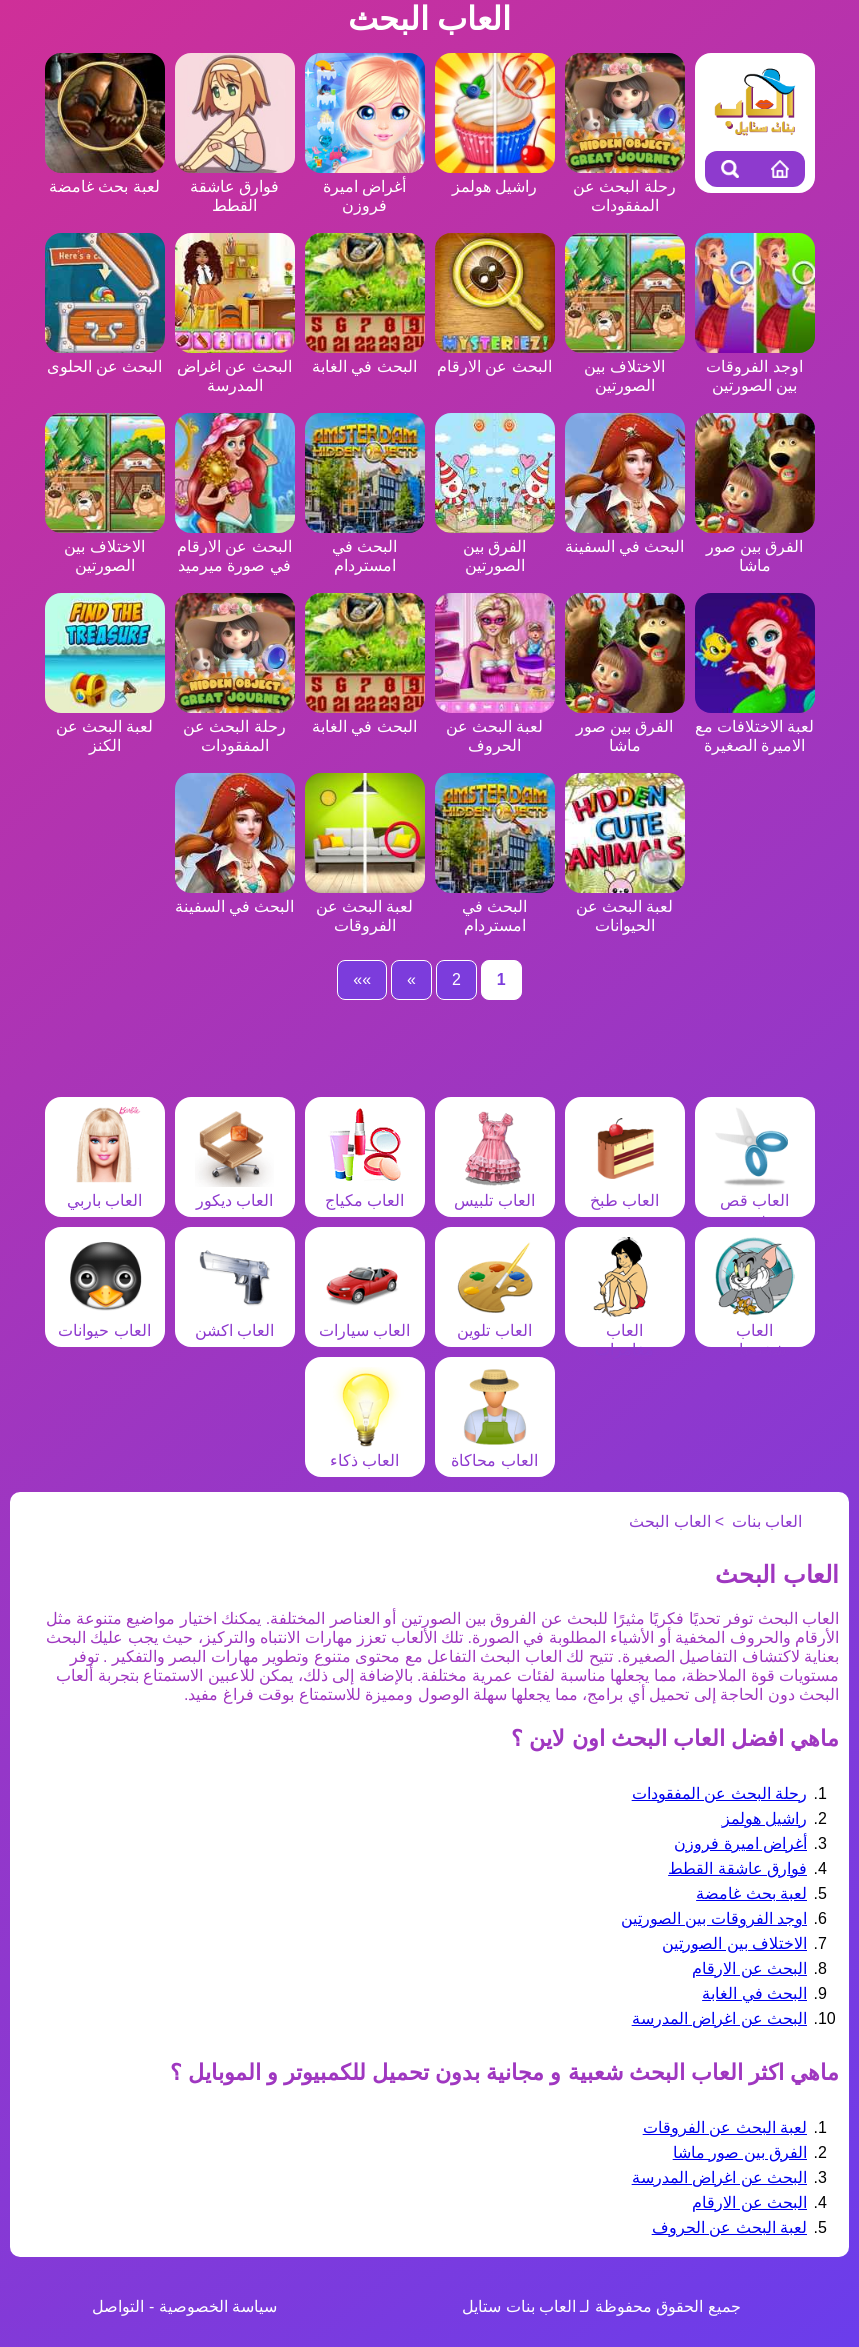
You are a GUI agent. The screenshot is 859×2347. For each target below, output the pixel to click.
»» (362, 979)
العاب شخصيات (755, 1330)
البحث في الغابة (754, 1993)
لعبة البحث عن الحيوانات (625, 906)
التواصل (118, 2306)
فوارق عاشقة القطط (235, 186)
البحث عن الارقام (749, 1968)
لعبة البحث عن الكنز (105, 726)
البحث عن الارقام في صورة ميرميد (235, 546)
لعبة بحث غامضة (751, 1893)
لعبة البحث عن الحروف (495, 726)
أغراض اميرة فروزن (365, 186)
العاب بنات (767, 1521)
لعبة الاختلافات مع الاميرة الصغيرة (755, 726)
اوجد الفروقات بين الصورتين (755, 366)
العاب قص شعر (755, 1200)
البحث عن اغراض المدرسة (235, 366)
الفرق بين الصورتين (495, 546)
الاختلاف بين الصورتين (625, 366)
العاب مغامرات (625, 1330)
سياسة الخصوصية (218, 2306)
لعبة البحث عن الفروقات (365, 906)
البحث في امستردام (365, 546)
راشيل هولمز (764, 1818)
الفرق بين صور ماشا (755, 546)
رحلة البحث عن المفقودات (625, 186)
